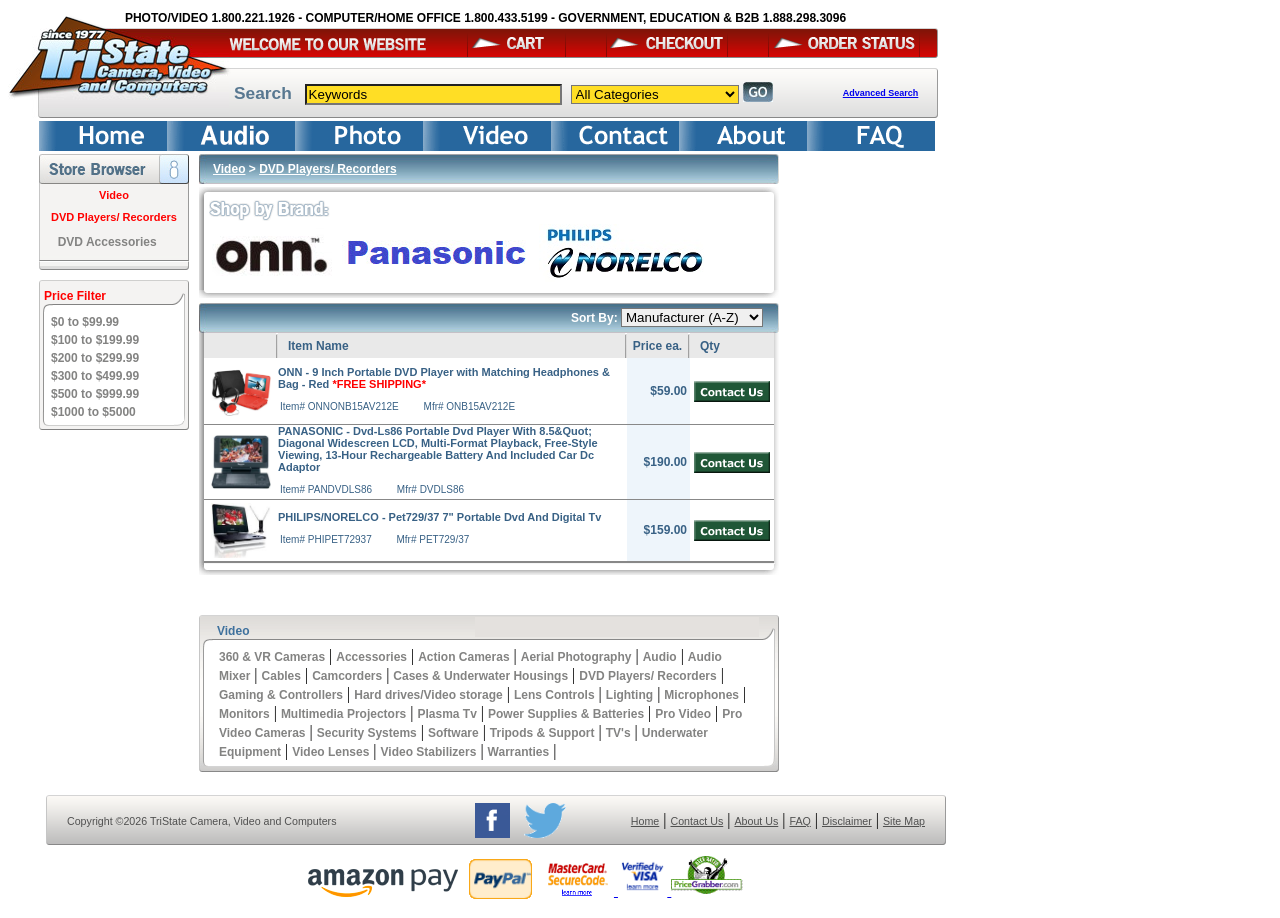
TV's (618, 733)
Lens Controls (554, 695)
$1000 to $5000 (93, 412)
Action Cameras (463, 657)
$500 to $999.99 (95, 394)
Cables (281, 676)
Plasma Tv (446, 714)
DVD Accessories (107, 242)
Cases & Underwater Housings (480, 676)
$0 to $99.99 (85, 322)
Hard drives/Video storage (428, 695)
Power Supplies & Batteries (566, 714)
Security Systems (367, 733)
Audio (660, 657)
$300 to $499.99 (95, 376)
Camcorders (347, 676)
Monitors (244, 714)
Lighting (629, 695)
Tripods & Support (542, 733)
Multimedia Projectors (343, 714)
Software (453, 733)
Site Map (904, 821)
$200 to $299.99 (95, 358)
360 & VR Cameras (272, 657)
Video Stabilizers (429, 752)
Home (645, 821)
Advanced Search (881, 93)
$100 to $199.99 (95, 340)
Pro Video (683, 714)
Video (114, 195)
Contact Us (697, 821)
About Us (756, 821)
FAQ (799, 821)
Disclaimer (847, 821)
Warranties (519, 752)
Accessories (371, 657)
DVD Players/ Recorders (114, 217)
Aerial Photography (576, 657)
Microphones (701, 695)
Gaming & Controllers (281, 695)
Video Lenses (330, 752)
